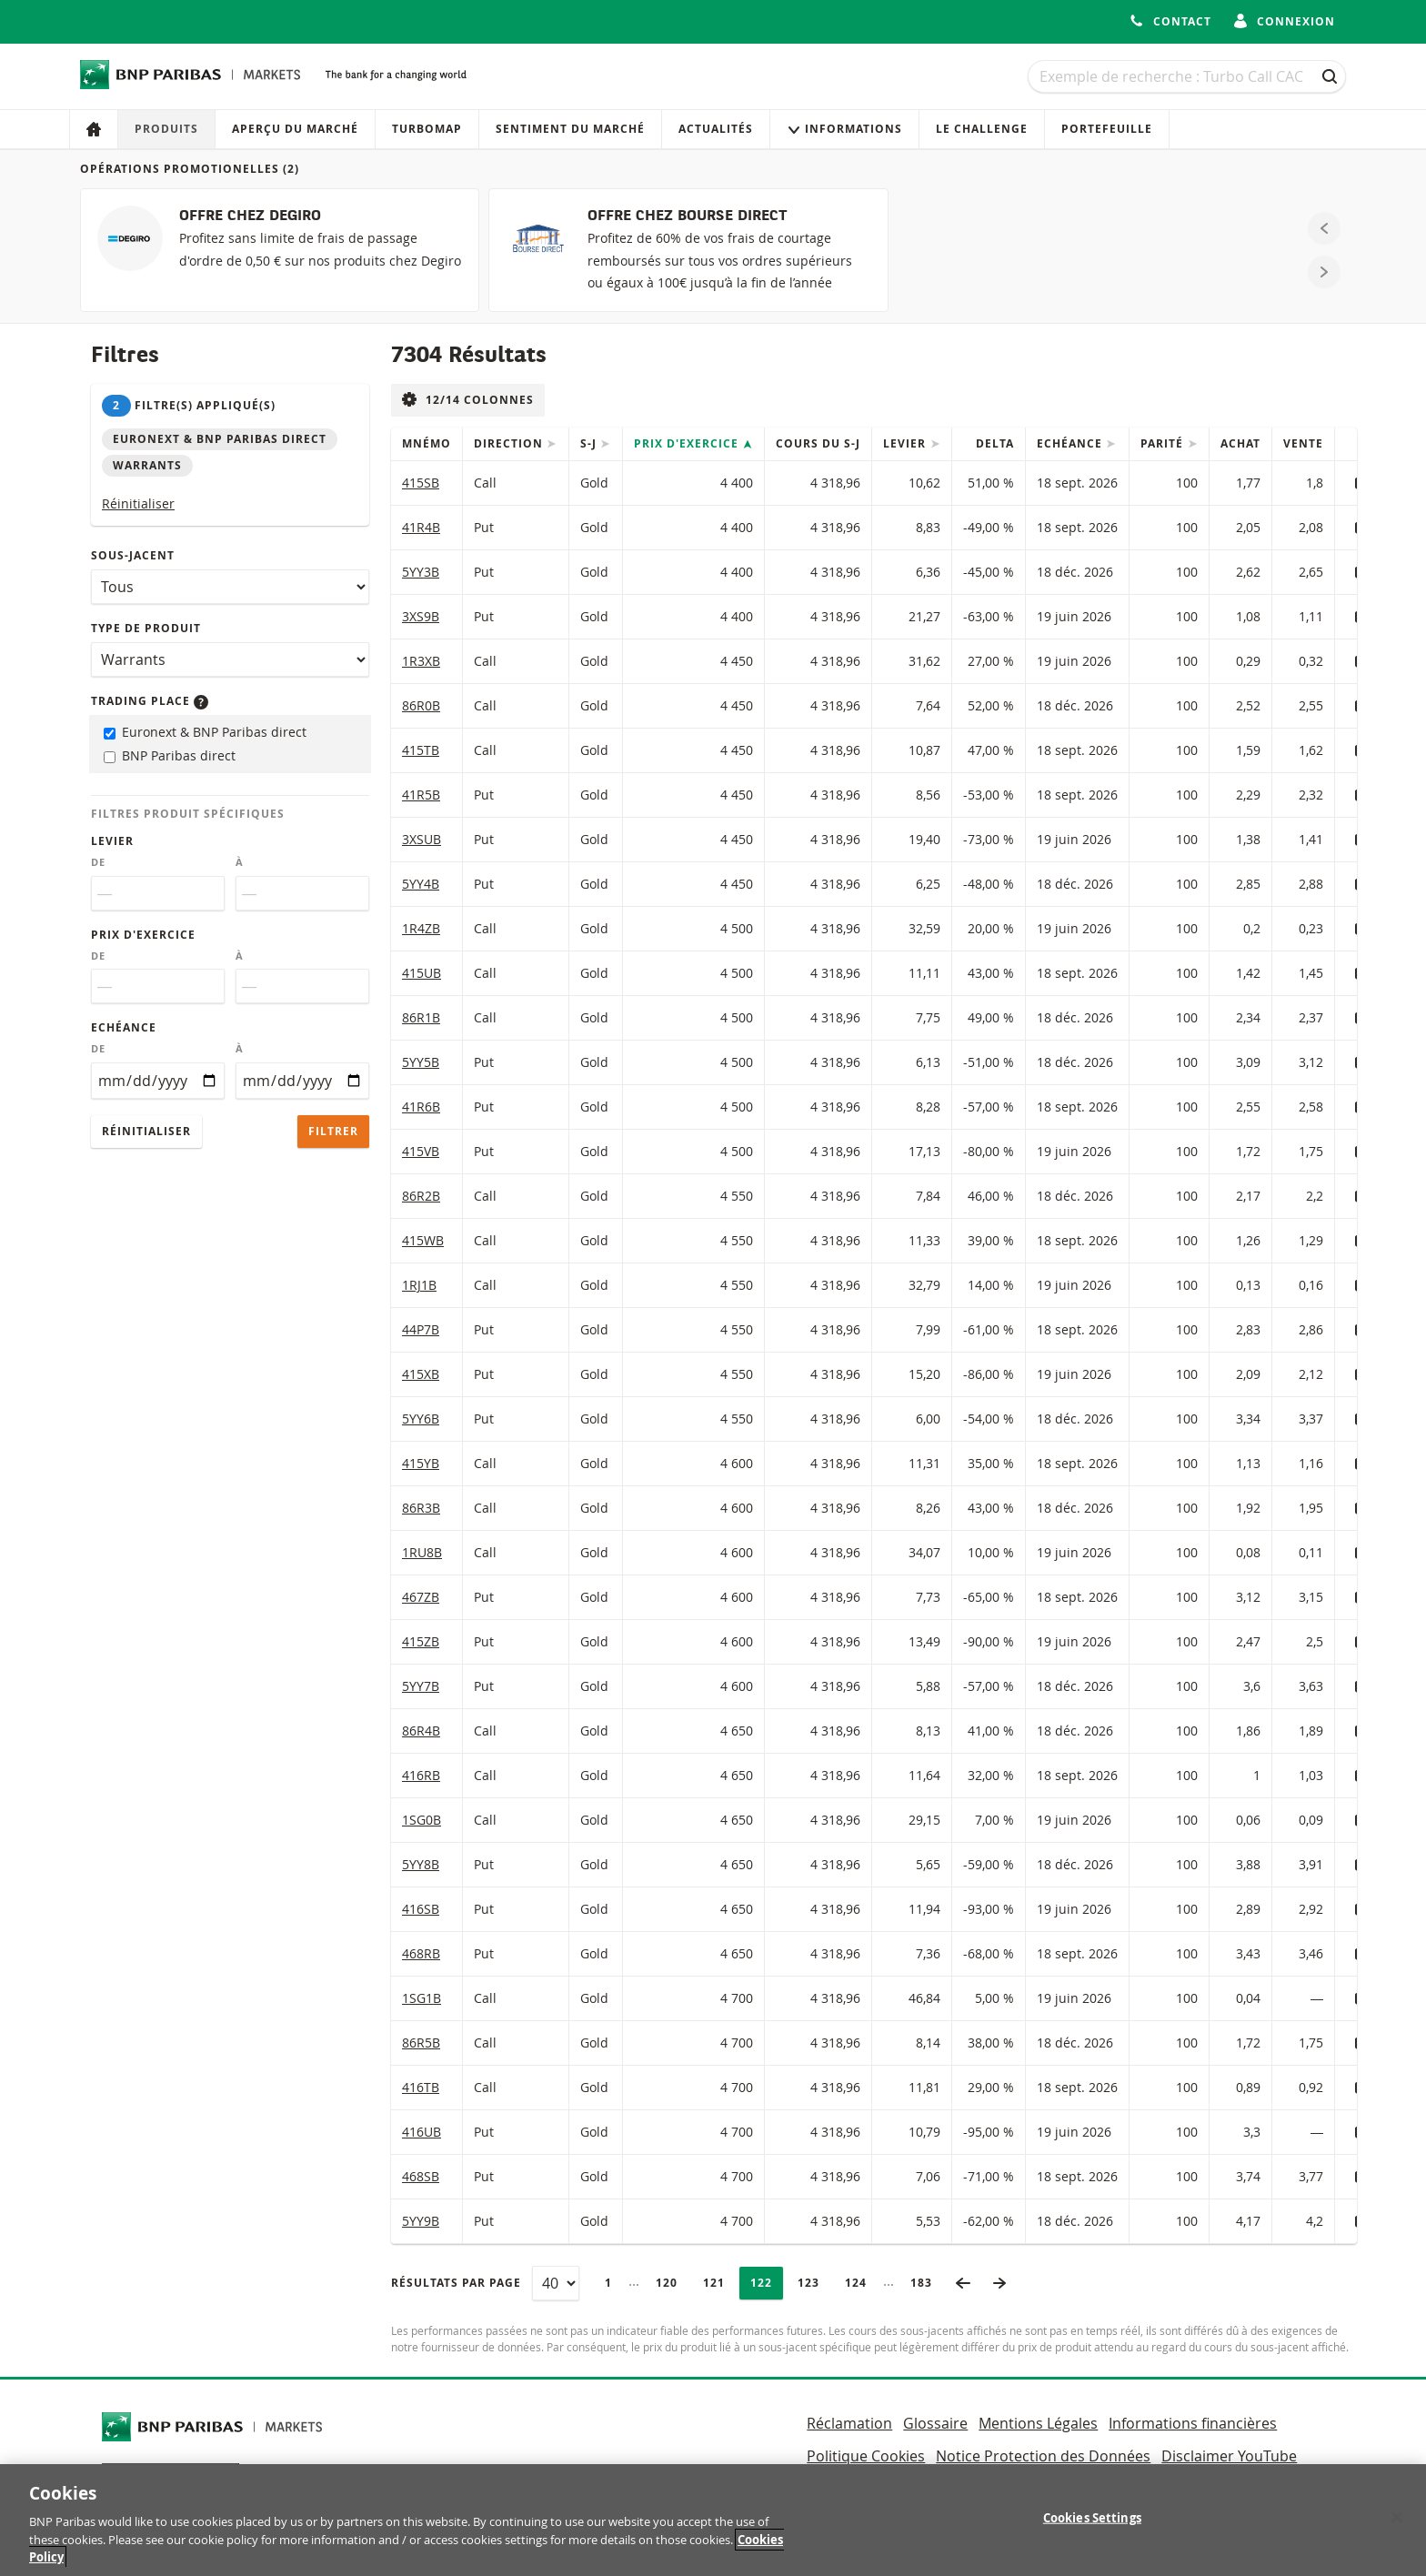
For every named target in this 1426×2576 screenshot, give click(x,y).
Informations (844, 128)
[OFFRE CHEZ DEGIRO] (279, 250)
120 (672, 2282)
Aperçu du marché (295, 128)
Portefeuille (1106, 128)
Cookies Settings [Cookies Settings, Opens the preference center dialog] (1092, 2526)
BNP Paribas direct (170, 755)
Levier (112, 841)
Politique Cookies (866, 2456)
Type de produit (146, 628)
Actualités (715, 128)
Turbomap (427, 128)
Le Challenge (982, 128)
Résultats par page (456, 2282)
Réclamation (849, 2423)
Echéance (123, 1027)
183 (926, 2282)
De (98, 862)
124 (861, 2282)
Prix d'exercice (143, 934)
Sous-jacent (133, 555)
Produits (166, 128)
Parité (1163, 443)
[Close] (1397, 2526)
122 (766, 2282)
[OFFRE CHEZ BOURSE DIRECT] (688, 250)
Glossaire (935, 2423)
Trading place (149, 701)
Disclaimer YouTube (1229, 2456)
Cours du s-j (818, 443)
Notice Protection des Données (1043, 2456)
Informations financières (1193, 2423)
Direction (510, 443)
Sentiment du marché (570, 128)
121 (719, 2282)
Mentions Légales (1038, 2423)
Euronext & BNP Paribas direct (205, 731)
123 (813, 2282)
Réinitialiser (138, 503)
